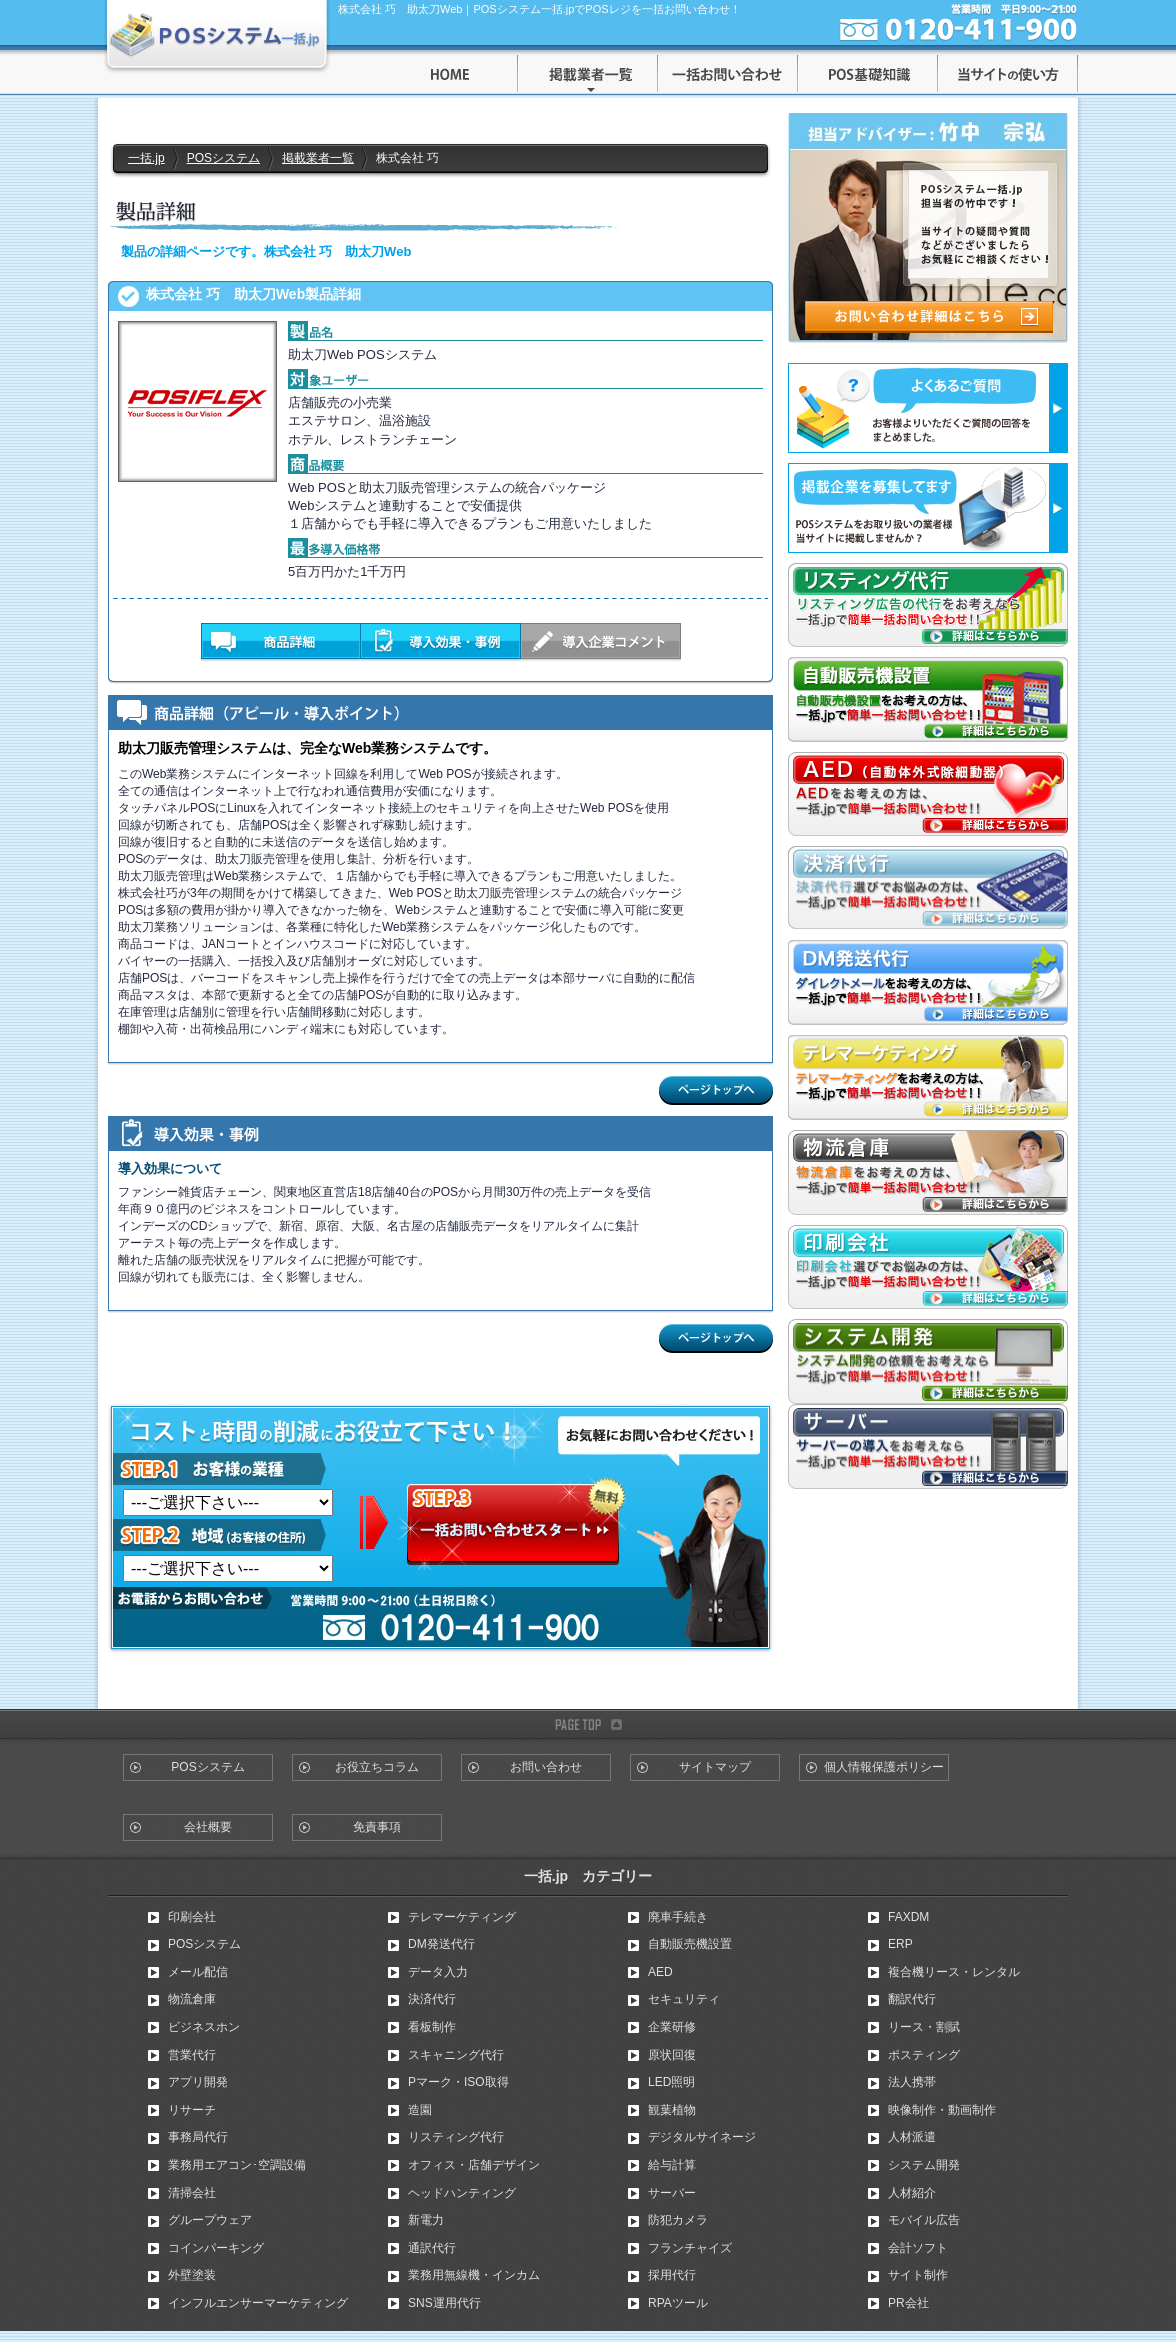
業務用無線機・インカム (474, 2275)
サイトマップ (715, 1767)
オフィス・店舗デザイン (474, 2165)
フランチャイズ (690, 2248)
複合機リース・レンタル (954, 1972)
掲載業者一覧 (318, 158)
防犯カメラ (678, 2220)
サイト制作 (918, 2275)
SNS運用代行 (444, 2303)
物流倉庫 (192, 1999)
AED (660, 1972)
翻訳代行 (912, 1999)
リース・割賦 (924, 2027)
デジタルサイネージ (702, 2137)
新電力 (426, 2220)
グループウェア (210, 2220)
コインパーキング (216, 2248)
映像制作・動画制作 (942, 2110)
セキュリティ (684, 1999)
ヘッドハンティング (462, 2193)
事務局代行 (198, 2137)
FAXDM (908, 1917)
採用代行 (672, 2275)
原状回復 (672, 2055)
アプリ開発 (198, 2082)
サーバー (672, 2193)
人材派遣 (912, 2137)
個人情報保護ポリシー (884, 1767)
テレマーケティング (462, 1917)
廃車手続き (678, 1917)
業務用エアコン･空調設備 (237, 2165)
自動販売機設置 (690, 1944)
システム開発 (924, 2165)
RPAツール (678, 2303)
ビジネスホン (204, 2027)
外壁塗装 (192, 2275)
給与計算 (672, 2165)
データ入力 (438, 1972)
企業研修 (672, 2027)
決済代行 (432, 1999)
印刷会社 (192, 1917)
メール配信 (198, 1972)
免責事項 (377, 1827)
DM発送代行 (441, 1944)
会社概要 (208, 1827)
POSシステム (223, 158)
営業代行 (192, 2055)
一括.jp (146, 158)
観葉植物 (672, 2110)
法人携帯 (912, 2082)
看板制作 (432, 2027)
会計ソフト (918, 2248)
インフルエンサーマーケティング (258, 2303)
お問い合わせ (546, 1767)
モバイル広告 (924, 2220)
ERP (900, 1944)
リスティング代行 (456, 2137)
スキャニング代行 (456, 2055)
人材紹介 (912, 2193)
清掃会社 (192, 2193)
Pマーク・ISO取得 (458, 2082)
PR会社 (908, 2303)
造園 (420, 2110)
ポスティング (924, 2055)
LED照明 (671, 2082)
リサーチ (192, 2110)
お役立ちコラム (377, 1767)
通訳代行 (432, 2248)
